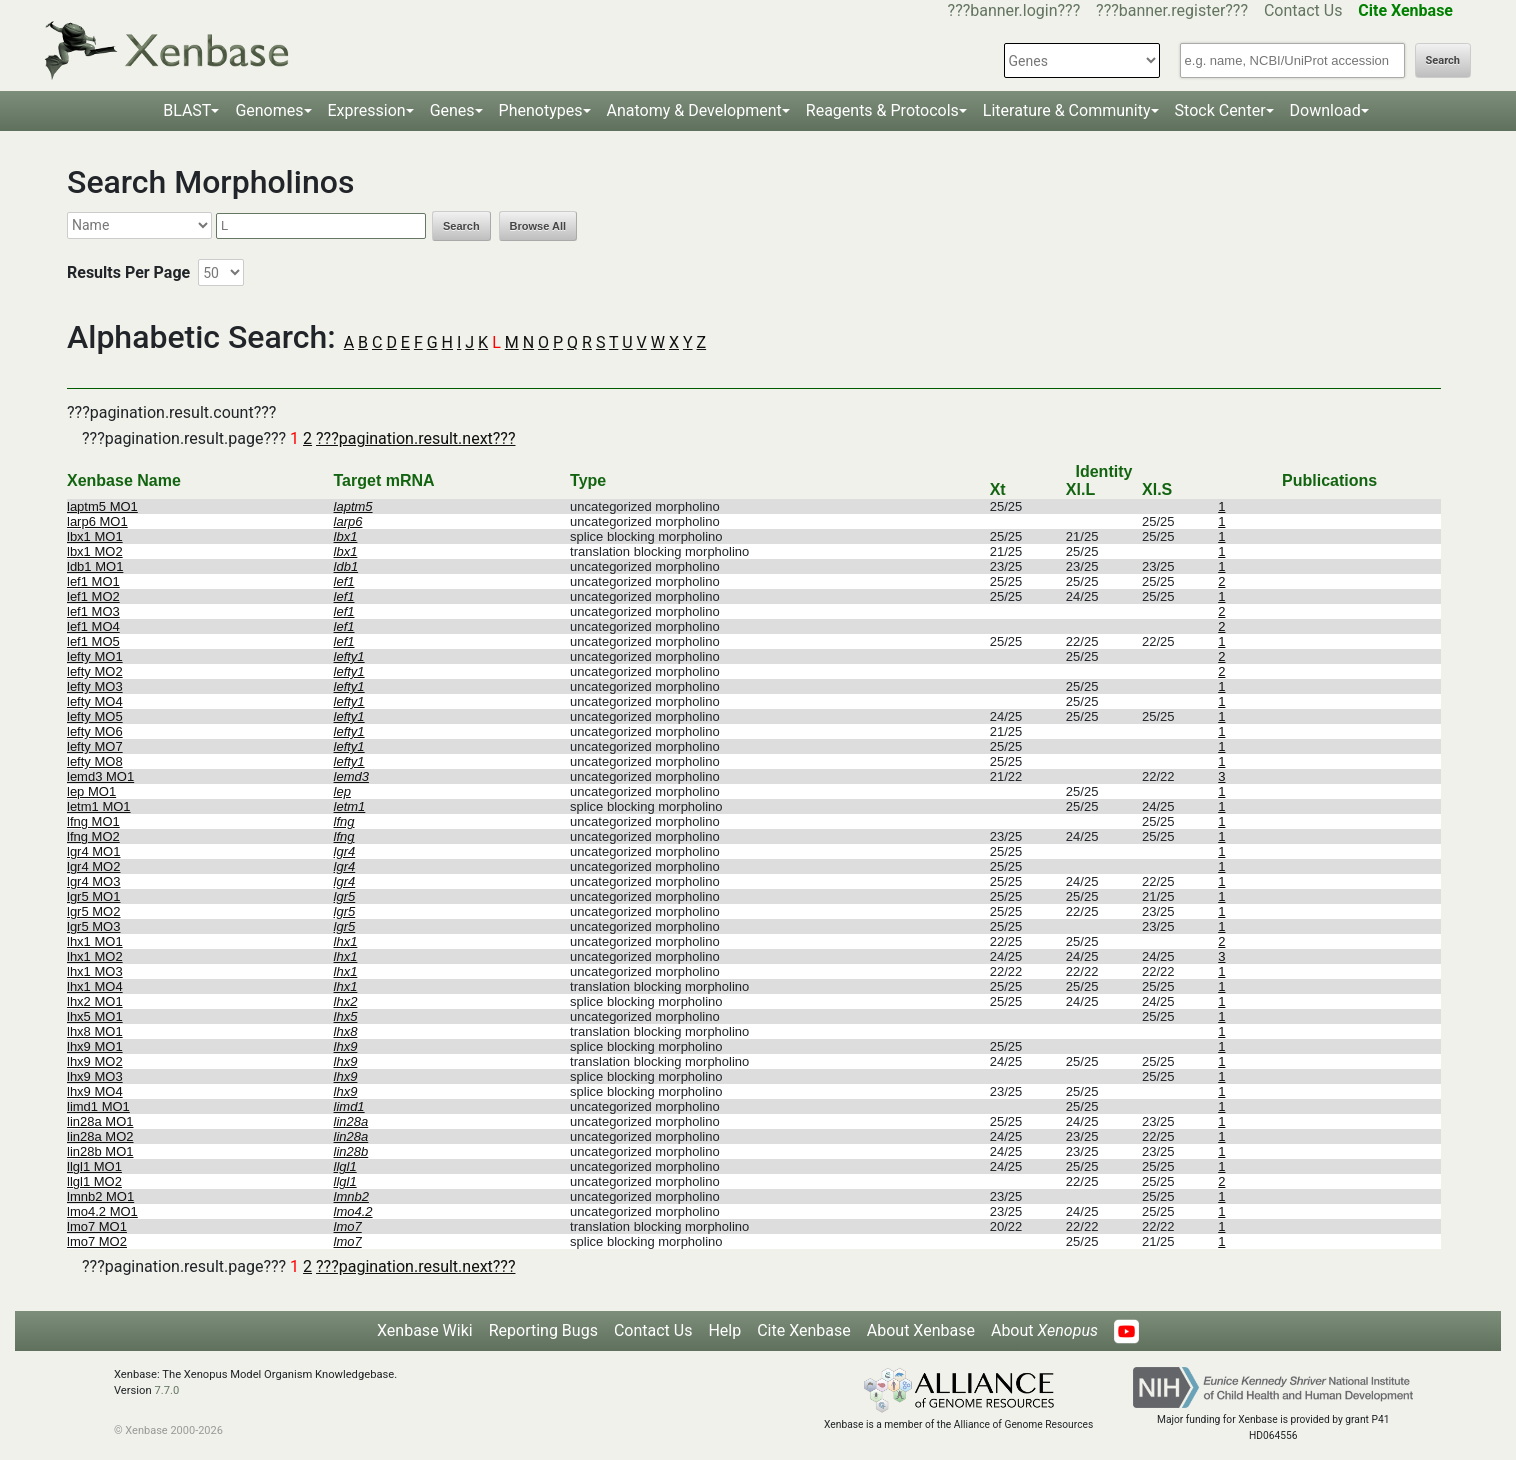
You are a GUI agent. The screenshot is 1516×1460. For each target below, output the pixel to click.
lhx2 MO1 (95, 1001)
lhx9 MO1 (95, 1046)
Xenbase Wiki (425, 1330)
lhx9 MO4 (95, 1091)
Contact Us (1303, 10)
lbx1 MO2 (95, 551)
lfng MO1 (93, 821)
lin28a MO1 (100, 1121)
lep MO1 (91, 791)
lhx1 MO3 (95, 971)
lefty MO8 (95, 761)
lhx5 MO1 (95, 1016)
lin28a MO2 (100, 1136)
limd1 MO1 (98, 1106)
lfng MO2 (93, 836)
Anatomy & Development (694, 110)
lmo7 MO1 (97, 1226)
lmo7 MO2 (97, 1241)
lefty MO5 (95, 716)
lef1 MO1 (93, 581)
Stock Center (1220, 110)
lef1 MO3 (93, 611)
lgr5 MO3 (93, 926)
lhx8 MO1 (95, 1031)
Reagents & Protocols (882, 110)
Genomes (269, 110)
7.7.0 (166, 1390)
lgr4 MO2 (93, 866)
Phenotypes (541, 110)
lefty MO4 (95, 701)
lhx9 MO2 (95, 1061)
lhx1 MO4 (95, 986)
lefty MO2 (95, 671)
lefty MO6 (95, 731)
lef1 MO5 (93, 641)
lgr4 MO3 (93, 881)
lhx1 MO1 (95, 941)
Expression (367, 110)
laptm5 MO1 (102, 506)
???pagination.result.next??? (415, 438)
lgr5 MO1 (93, 896)
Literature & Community (1067, 110)
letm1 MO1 (99, 806)
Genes (452, 110)
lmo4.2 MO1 (102, 1211)
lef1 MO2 (93, 596)
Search (1443, 60)
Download (1325, 110)
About (1044, 1330)
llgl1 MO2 (94, 1181)
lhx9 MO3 (95, 1076)
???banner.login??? (1014, 10)
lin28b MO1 (100, 1151)
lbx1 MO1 (95, 536)
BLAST (187, 110)
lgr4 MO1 (93, 851)
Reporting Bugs (543, 1330)
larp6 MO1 (97, 521)
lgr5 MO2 (93, 911)
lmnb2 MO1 (100, 1196)
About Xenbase (921, 1330)
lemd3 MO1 (100, 776)
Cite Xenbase (804, 1330)
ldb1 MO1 (95, 566)
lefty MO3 (95, 686)
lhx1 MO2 (95, 956)
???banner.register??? (1172, 10)
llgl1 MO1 (94, 1166)
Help (724, 1330)
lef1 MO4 (93, 626)
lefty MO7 (95, 746)
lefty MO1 (95, 656)
